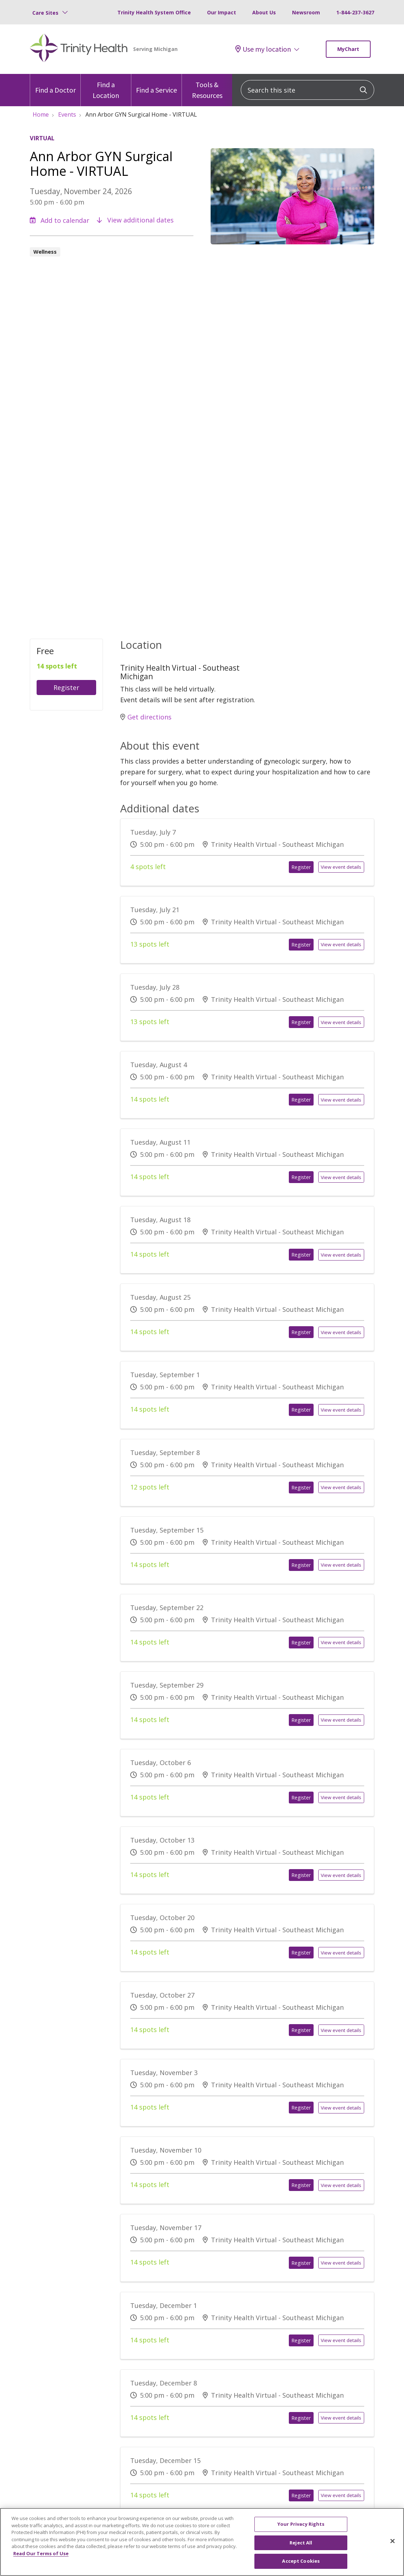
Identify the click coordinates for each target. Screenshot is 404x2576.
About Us (264, 12)
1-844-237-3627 (355, 12)
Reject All (301, 2551)
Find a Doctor (55, 84)
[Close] (392, 2550)
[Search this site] (307, 90)
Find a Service (156, 84)
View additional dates (135, 220)
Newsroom (306, 12)
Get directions (146, 717)
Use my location (263, 48)
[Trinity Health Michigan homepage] (79, 49)
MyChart (348, 49)
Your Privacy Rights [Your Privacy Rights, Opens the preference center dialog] (300, 2533)
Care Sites (45, 12)
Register (66, 687)
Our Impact (221, 12)
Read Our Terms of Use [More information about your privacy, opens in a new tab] (41, 2562)
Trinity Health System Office (154, 12)
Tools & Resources (207, 87)
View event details (341, 867)
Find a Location (106, 87)
